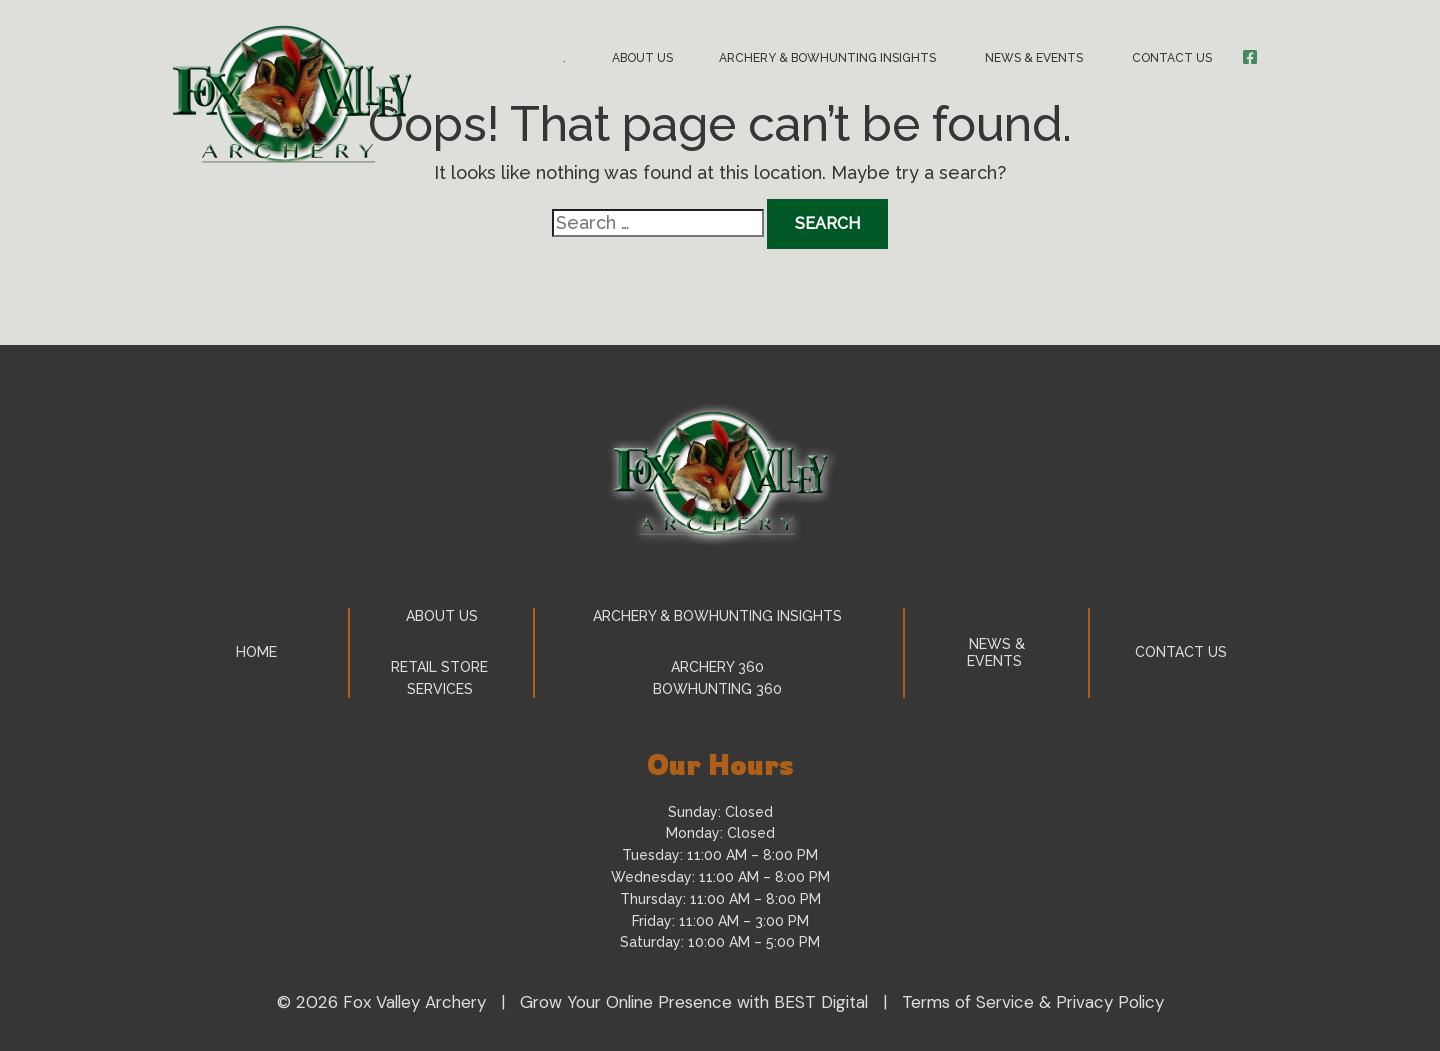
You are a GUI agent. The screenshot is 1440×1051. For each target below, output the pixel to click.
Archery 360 (719, 667)
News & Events (1035, 58)
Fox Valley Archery (414, 1002)
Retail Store (441, 667)
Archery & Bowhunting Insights (829, 58)
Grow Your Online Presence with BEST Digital (694, 1002)
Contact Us (1173, 58)
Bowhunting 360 (719, 689)
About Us (642, 58)
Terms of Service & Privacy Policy (1033, 1002)
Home (256, 652)
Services (442, 689)
